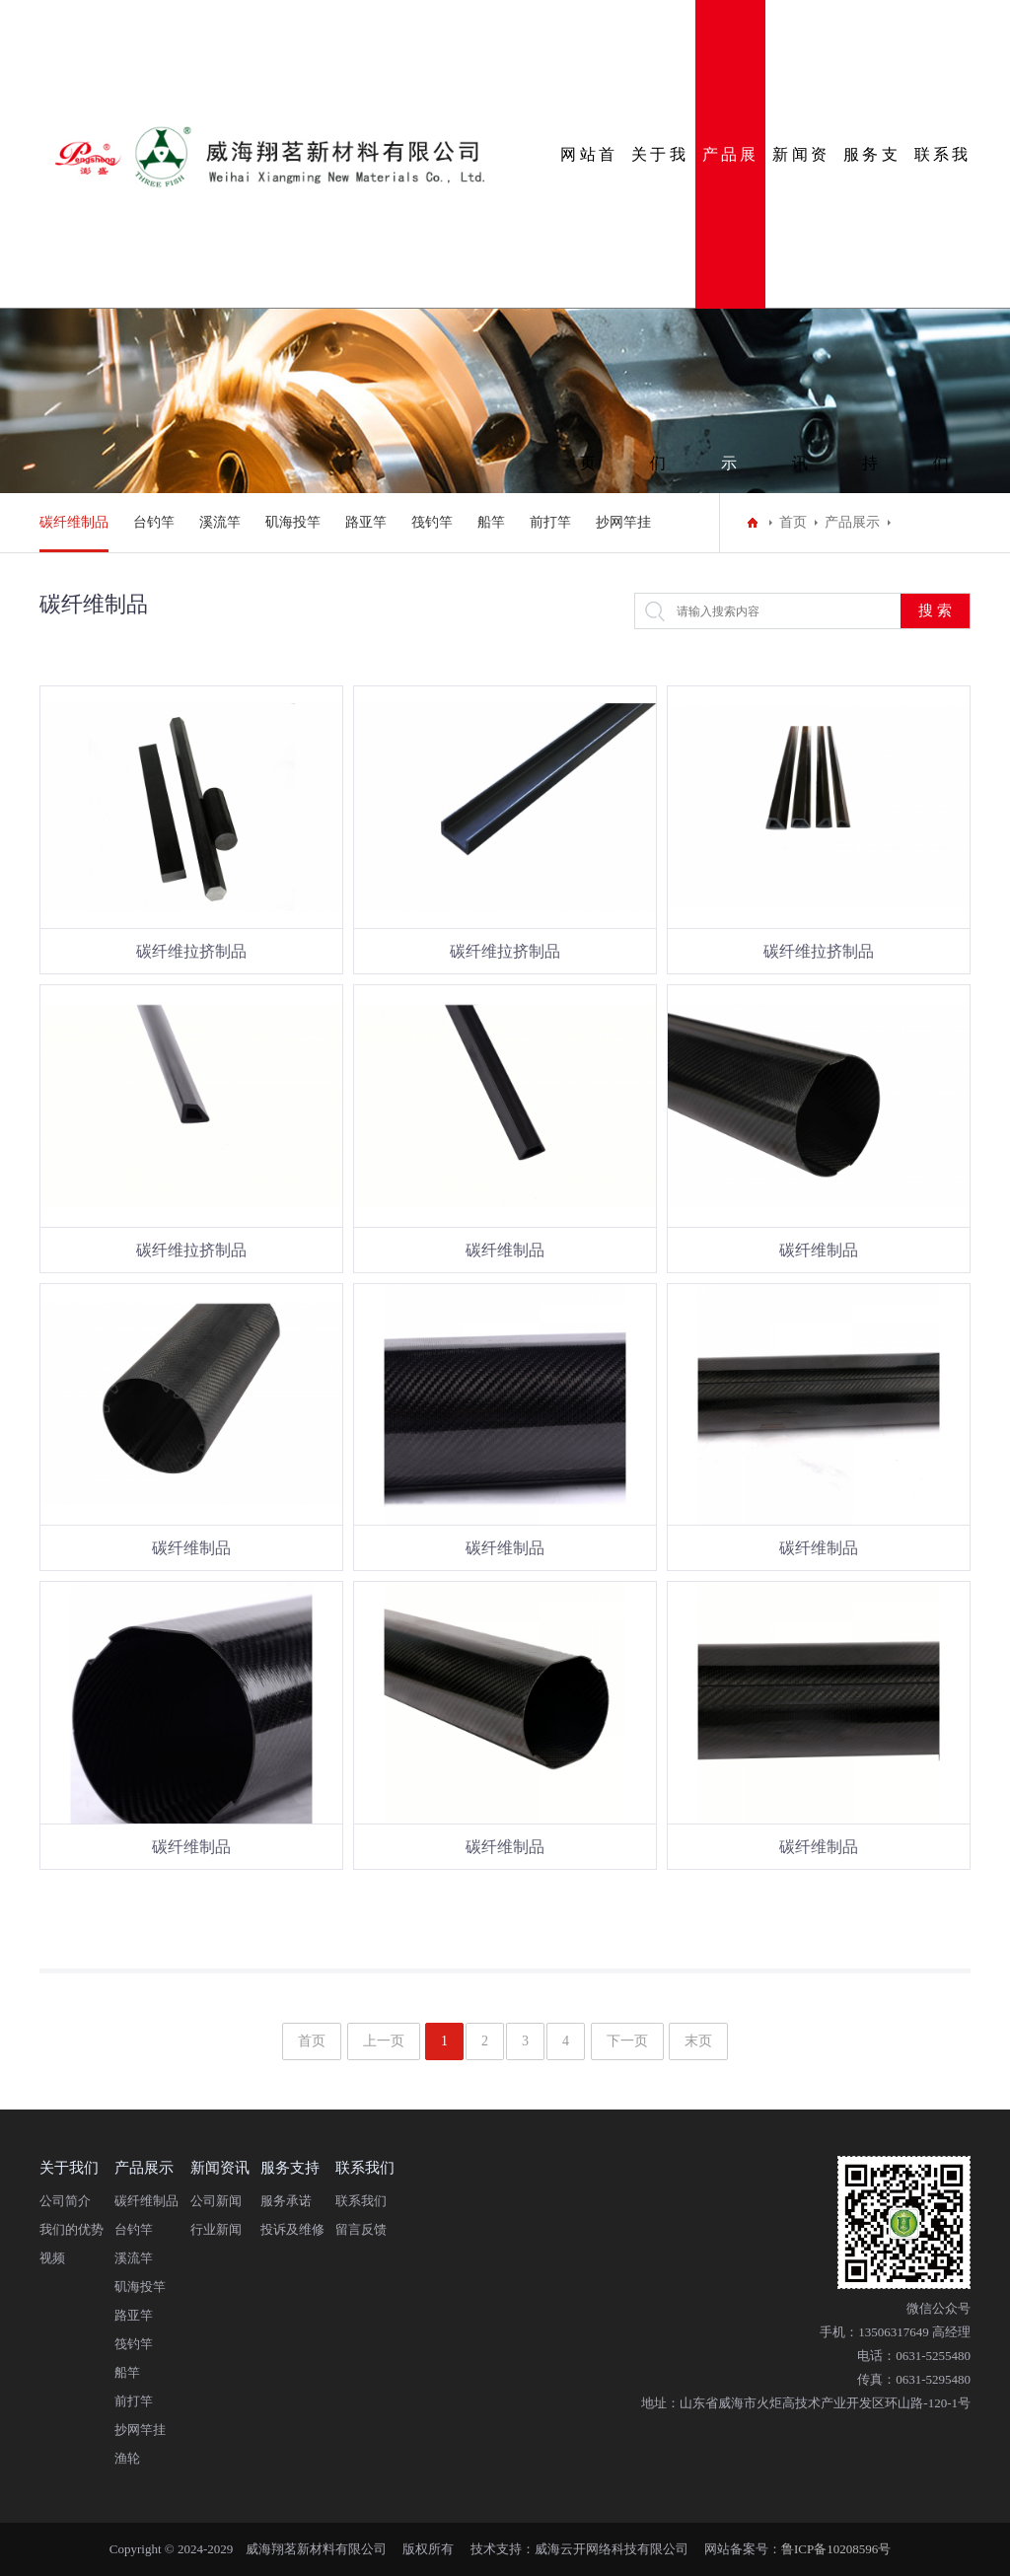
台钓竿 (154, 522)
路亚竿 (366, 522)
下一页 (627, 2041)
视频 (52, 2258)
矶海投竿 (293, 522)
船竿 (491, 522)
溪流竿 (220, 522)
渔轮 (127, 2458)
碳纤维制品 (73, 522)
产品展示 (730, 227)
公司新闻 (216, 2200)
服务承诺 (286, 2200)
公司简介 (65, 2200)
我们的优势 (71, 2229)
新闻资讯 (801, 227)
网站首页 (588, 227)
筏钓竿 (432, 522)
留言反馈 (361, 2229)
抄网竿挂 (623, 522)
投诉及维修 (292, 2229)
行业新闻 (216, 2229)
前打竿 (550, 522)
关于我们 (659, 227)
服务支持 (872, 227)
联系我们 (943, 227)
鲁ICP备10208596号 (836, 2548)
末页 (698, 2041)
